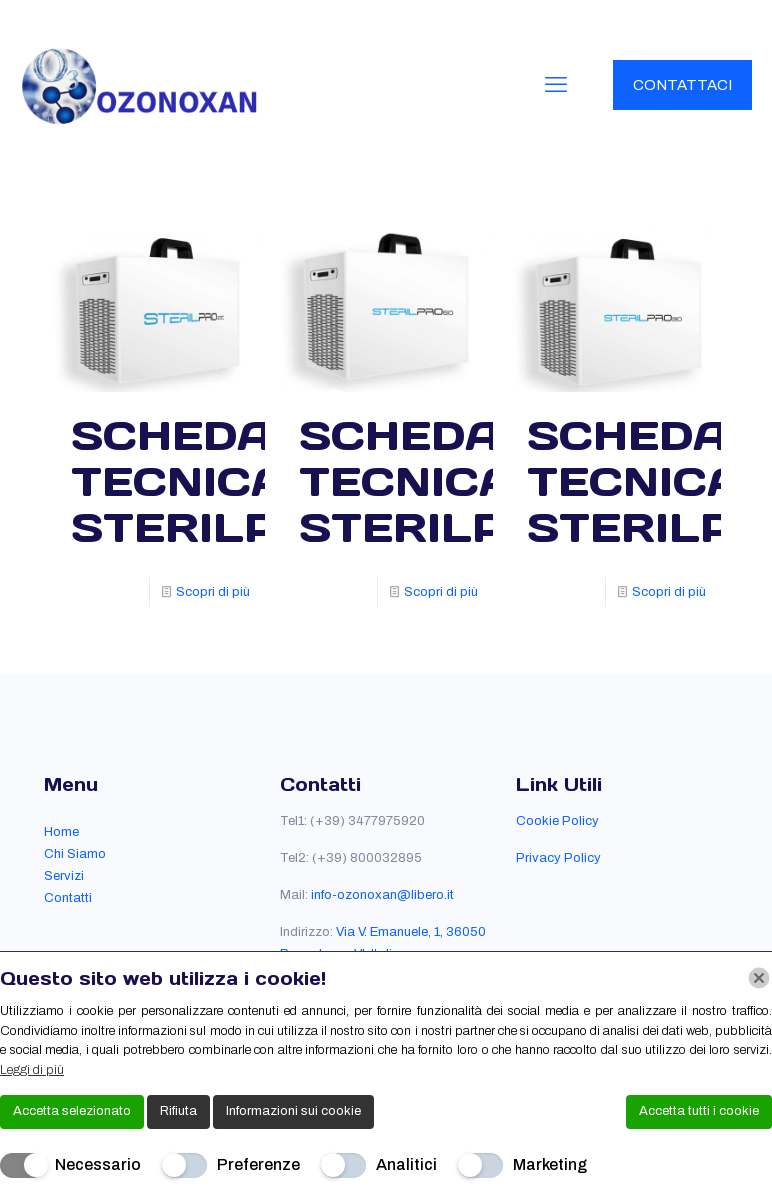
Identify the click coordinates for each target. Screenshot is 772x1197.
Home (61, 832)
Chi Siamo (75, 854)
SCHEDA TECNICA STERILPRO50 (467, 481)
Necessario (98, 1164)
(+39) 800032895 (367, 858)
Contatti (68, 898)
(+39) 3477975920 (367, 821)
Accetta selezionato (72, 1111)
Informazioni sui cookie (293, 1111)
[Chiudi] (759, 978)
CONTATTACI (682, 85)
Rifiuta (178, 1111)
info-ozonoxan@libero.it (382, 895)
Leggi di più (32, 1070)
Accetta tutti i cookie (699, 1111)
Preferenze (258, 1164)
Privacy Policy (558, 858)
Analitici (406, 1164)
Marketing (550, 1164)
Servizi (64, 876)
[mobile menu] (556, 85)
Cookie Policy (557, 821)
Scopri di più (213, 592)
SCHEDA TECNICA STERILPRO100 (248, 481)
